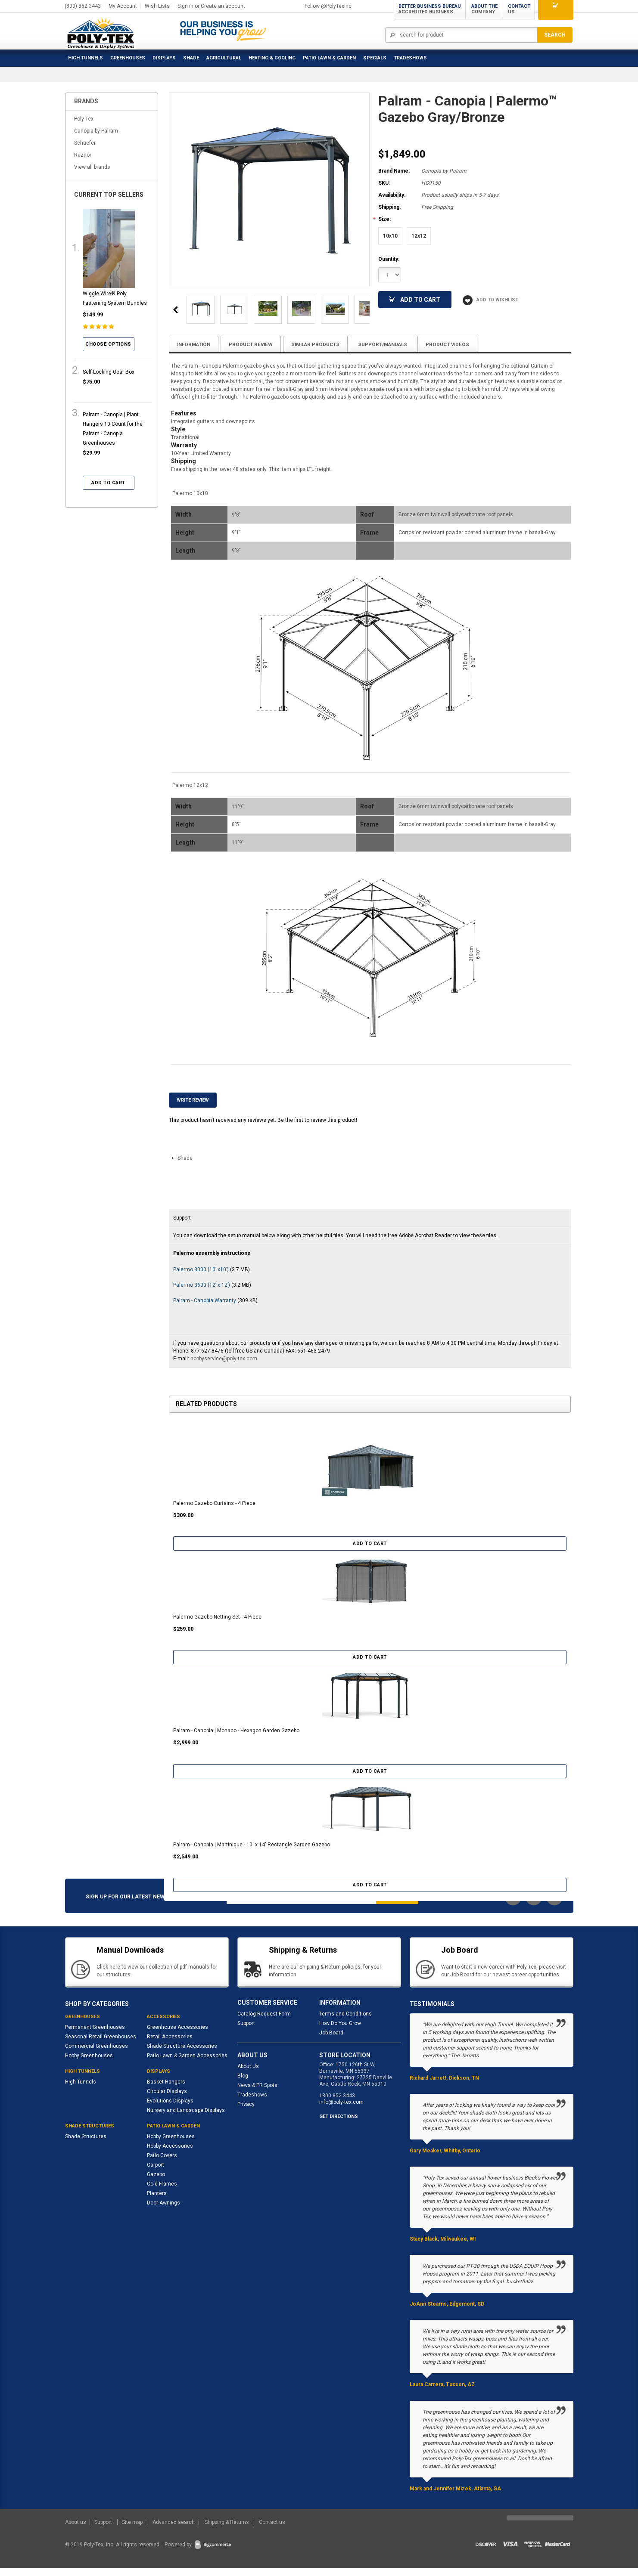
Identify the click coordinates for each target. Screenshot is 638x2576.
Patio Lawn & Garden (329, 58)
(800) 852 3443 (83, 6)
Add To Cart (414, 299)
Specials (374, 58)
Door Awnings (163, 2211)
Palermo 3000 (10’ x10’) (201, 1277)
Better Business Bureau (429, 9)
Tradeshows (252, 2103)
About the (484, 9)
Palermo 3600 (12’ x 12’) (201, 1293)
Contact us (272, 2530)
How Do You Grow (340, 2031)
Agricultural (223, 58)
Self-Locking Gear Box (108, 372)
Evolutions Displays (170, 2108)
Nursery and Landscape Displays (186, 2118)
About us (76, 2530)
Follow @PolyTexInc (328, 6)
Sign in (185, 6)
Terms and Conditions (345, 2022)
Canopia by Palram (96, 131)
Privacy (246, 2112)
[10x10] (390, 236)
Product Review (255, 344)
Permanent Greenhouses (95, 2035)
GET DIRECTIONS (338, 2124)
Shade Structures (85, 2144)
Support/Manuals (393, 344)
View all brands (92, 167)
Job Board (331, 2040)
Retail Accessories (170, 2044)
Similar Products (323, 344)
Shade (191, 58)
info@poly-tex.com (341, 2110)
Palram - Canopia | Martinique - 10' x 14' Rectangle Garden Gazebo (251, 1852)
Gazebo (156, 2182)
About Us (248, 2074)
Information (195, 344)
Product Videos (460, 344)
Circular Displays (167, 2099)
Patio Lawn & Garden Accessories (187, 2063)
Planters (157, 2201)
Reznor (82, 155)
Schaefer (85, 143)
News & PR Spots (257, 2093)
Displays (164, 58)
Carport (155, 2173)
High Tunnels (85, 58)
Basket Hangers (166, 2090)
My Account (123, 6)
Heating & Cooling (272, 58)
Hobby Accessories (170, 2154)
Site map (133, 2530)
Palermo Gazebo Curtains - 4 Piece (214, 1511)
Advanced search (173, 2530)
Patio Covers (162, 2163)
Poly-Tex (83, 119)
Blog (242, 2084)
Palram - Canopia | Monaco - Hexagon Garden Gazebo (236, 1738)
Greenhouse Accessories (177, 2035)
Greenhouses (127, 58)
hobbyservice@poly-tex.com (223, 1366)
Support (246, 2031)
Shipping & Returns (227, 2530)
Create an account (223, 6)
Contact (519, 9)
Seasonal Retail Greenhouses (100, 2044)
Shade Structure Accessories (182, 2054)
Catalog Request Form (264, 2022)
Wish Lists (157, 6)
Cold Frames (162, 2192)
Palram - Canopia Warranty (205, 1308)
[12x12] (419, 236)
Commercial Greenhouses (96, 2054)
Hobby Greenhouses (89, 2063)
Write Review (193, 1108)
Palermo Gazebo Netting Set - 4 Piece (217, 1625)
